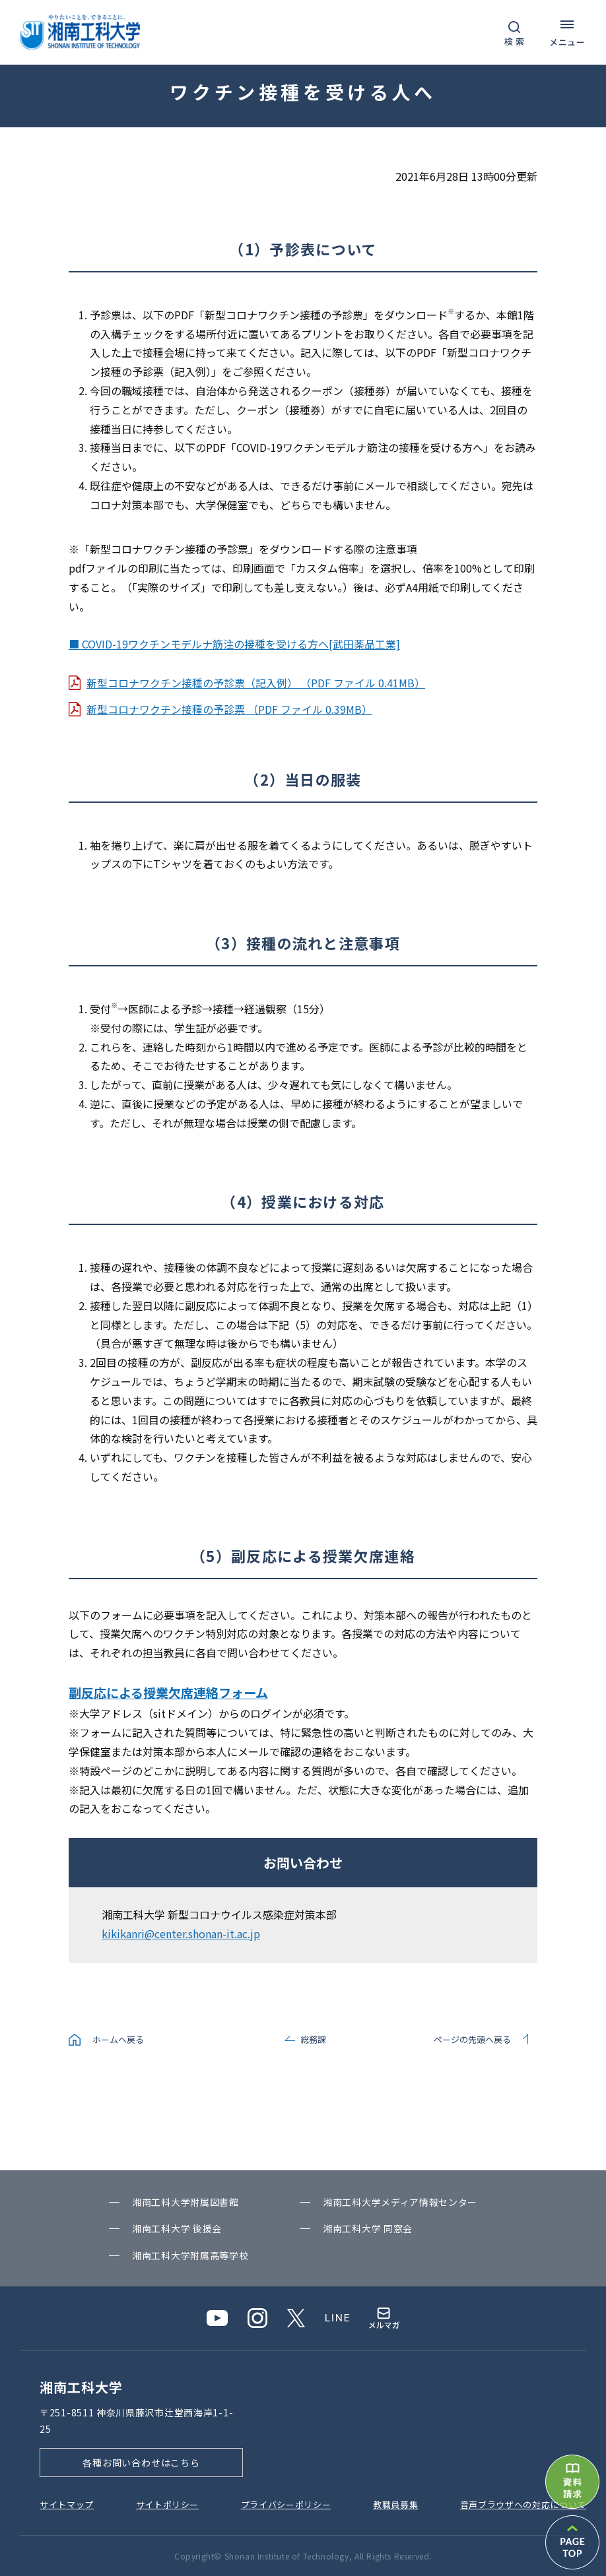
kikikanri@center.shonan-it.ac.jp (181, 1933)
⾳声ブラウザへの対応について (523, 2504)
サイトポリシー (167, 2504)
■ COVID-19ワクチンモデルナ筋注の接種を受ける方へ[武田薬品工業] (234, 644)
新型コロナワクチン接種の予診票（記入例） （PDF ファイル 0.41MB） (255, 683)
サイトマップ (67, 2504)
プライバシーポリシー (286, 2504)
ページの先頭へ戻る (472, 2039)
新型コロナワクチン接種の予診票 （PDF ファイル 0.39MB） (229, 709)
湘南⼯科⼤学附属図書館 (185, 2202)
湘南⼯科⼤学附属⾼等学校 (190, 2255)
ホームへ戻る (118, 2039)
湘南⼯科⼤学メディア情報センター (400, 2202)
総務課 (313, 2039)
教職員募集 (395, 2504)
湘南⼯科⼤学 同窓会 (368, 2228)
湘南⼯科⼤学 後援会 (177, 2228)
